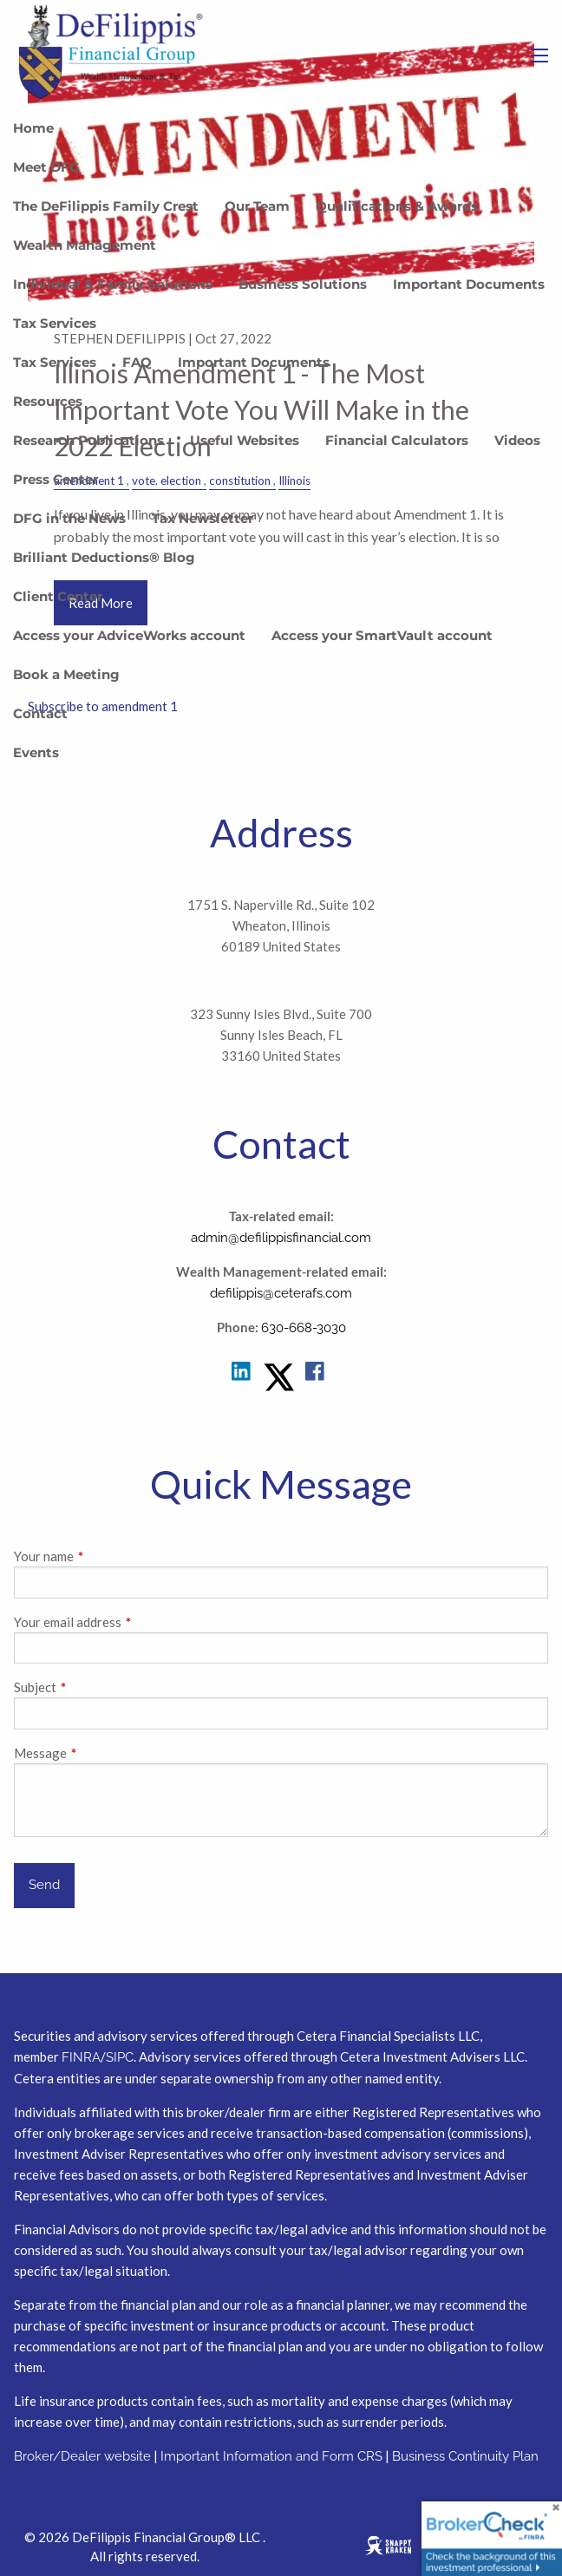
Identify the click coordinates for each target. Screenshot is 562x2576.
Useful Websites (244, 440)
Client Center (57, 596)
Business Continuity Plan (465, 2456)
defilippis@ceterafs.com (281, 1293)
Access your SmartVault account (382, 635)
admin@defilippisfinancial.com (281, 1238)
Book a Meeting (66, 674)
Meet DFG (46, 167)
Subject (96, 1687)
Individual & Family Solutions (112, 284)
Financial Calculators (396, 440)
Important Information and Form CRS (271, 2456)
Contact (40, 713)
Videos (517, 440)
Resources (47, 401)
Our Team (257, 206)
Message (101, 1753)
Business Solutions (303, 284)
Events (36, 752)
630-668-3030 (303, 1328)
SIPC (120, 2057)
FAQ (137, 362)
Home (33, 128)
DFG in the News (69, 518)
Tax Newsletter (202, 518)
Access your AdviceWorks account (129, 635)
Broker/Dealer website (82, 2456)
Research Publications (88, 440)
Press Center (55, 479)
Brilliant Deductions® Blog (104, 557)
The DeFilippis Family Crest (106, 206)
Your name (104, 1556)
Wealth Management (84, 245)
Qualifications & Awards (397, 206)
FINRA (81, 2057)
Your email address (128, 1622)
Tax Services (54, 323)
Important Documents (469, 284)
